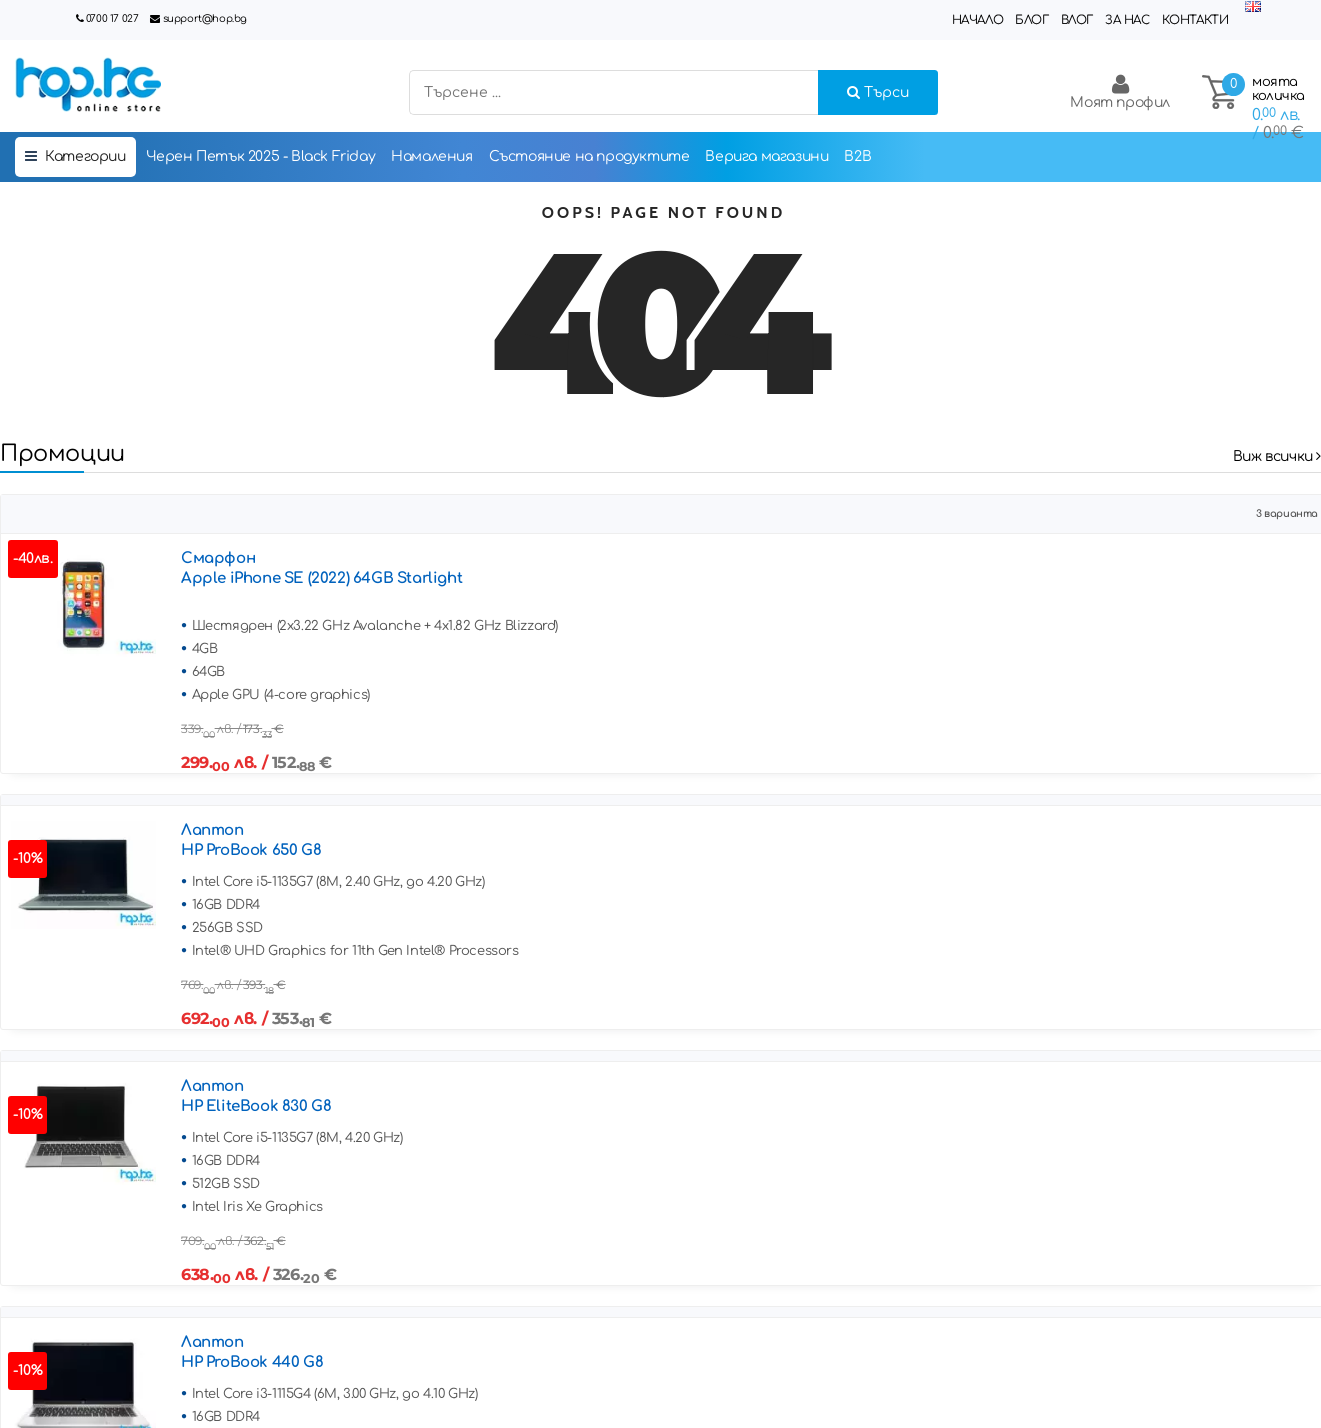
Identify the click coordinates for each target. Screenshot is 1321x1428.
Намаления (431, 156)
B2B (857, 156)
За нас (1127, 20)
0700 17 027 (112, 18)
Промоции (62, 453)
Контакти (1195, 20)
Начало (978, 20)
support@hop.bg (205, 18)
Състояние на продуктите (589, 156)
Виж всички (1277, 456)
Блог (1031, 20)
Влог (1077, 20)
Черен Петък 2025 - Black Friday (261, 156)
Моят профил (1120, 91)
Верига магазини (766, 156)
